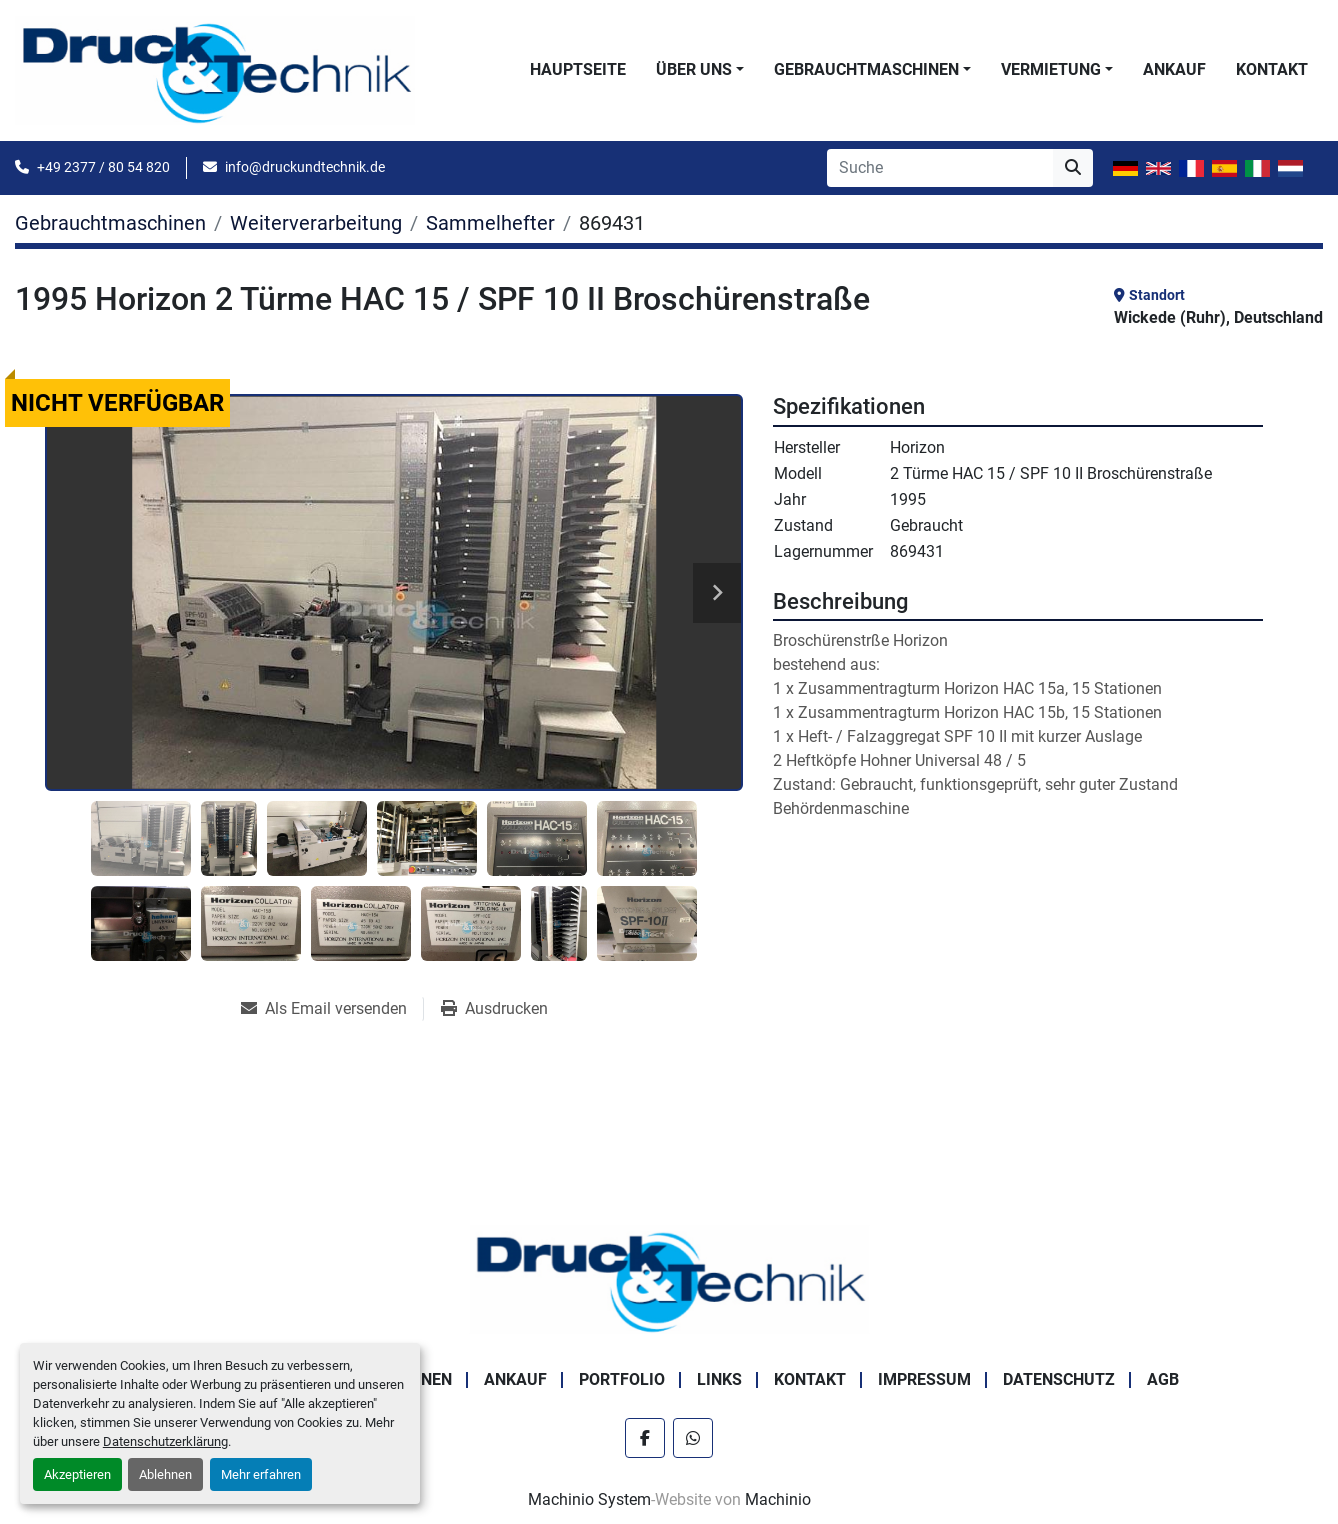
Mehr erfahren (261, 1474)
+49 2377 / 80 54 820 (103, 167)
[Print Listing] (494, 1009)
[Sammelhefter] (490, 223)
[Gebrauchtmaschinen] (110, 223)
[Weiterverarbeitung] (316, 223)
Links (719, 1379)
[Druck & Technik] (669, 1278)
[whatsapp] (693, 1438)
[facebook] (645, 1438)
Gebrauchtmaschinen (866, 69)
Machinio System (589, 1499)
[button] (700, 70)
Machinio (778, 1499)
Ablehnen (165, 1474)
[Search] (940, 168)
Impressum (924, 1379)
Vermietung (1051, 69)
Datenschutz (1059, 1379)
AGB (1163, 1379)
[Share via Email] (332, 1009)
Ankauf (1174, 69)
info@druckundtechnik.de (305, 167)
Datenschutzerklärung (165, 1441)
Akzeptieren (77, 1474)
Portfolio (622, 1379)
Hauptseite (578, 69)
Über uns (694, 69)
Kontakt (1272, 69)
